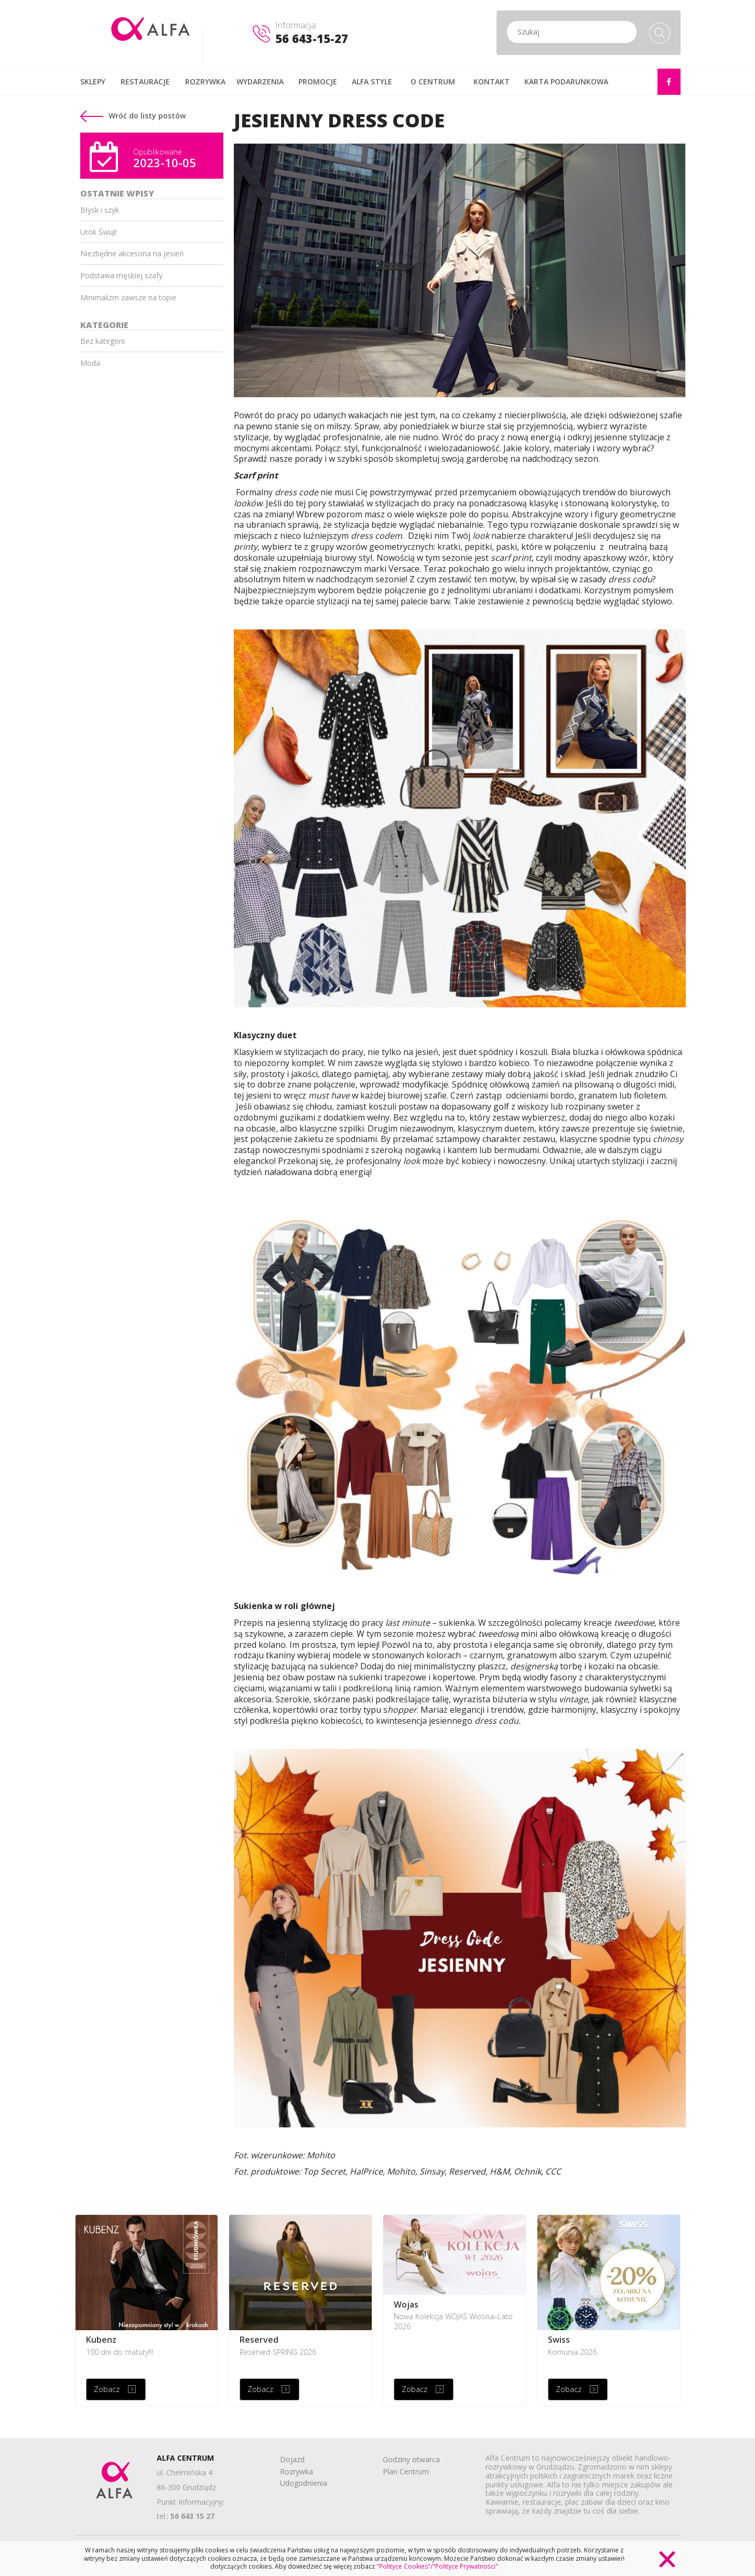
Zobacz (107, 2389)
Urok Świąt (98, 232)
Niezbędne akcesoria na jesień (132, 253)
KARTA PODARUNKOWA (566, 81)
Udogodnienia (303, 2483)
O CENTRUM (433, 81)
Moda (90, 363)
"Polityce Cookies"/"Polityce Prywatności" (437, 2566)
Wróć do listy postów (133, 116)
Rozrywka (296, 2471)
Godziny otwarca (411, 2459)
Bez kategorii (102, 341)
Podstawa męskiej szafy (121, 275)
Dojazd (292, 2459)
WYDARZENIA (260, 81)
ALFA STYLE (372, 81)
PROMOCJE (317, 81)
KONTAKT (491, 81)
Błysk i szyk (99, 210)
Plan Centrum (406, 2471)
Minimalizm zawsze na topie (128, 297)
